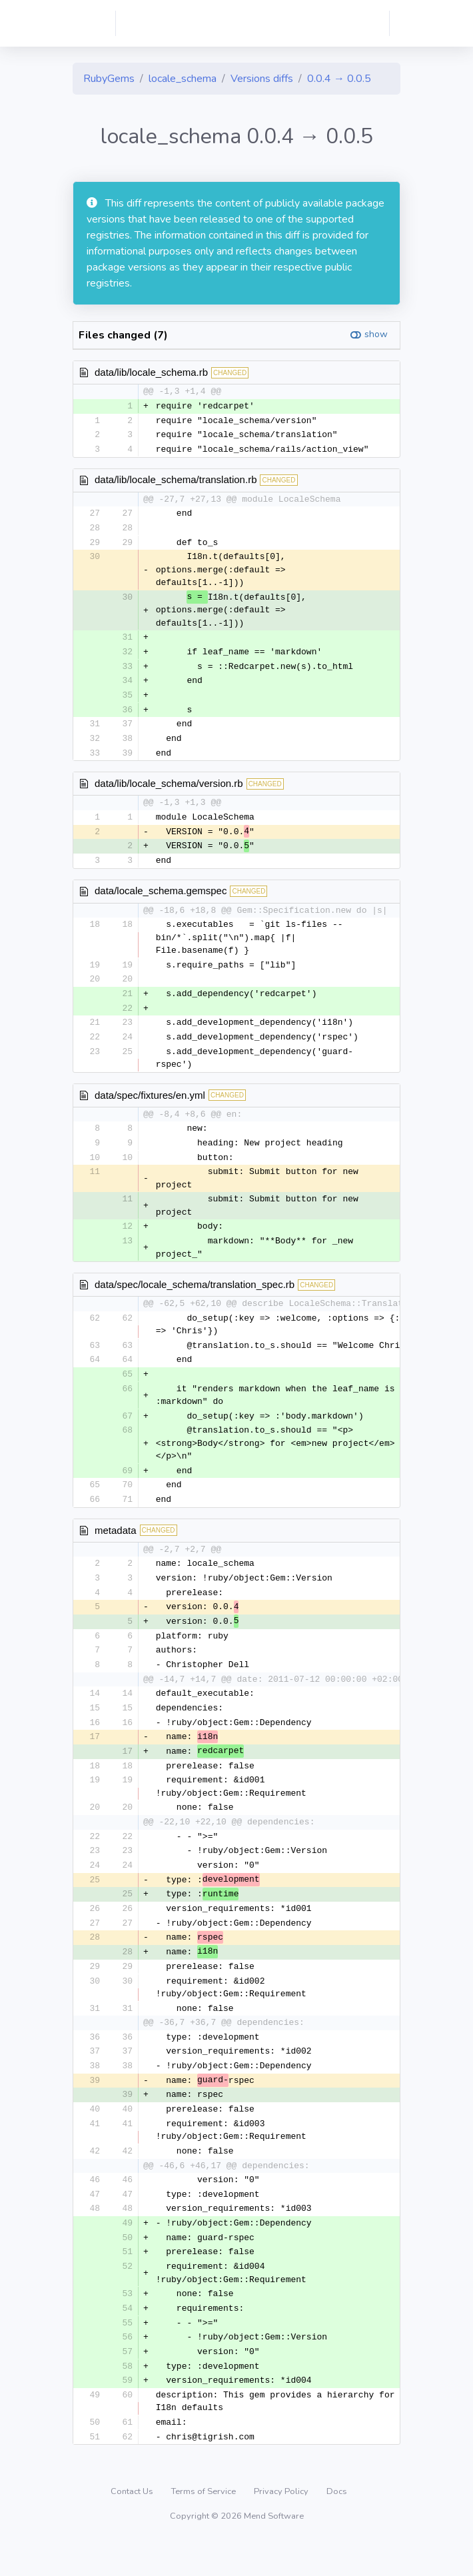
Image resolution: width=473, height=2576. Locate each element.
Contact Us (133, 2525)
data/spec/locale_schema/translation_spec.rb (194, 1296)
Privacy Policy (282, 2525)
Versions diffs (262, 78)
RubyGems (109, 78)
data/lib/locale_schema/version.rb (169, 790)
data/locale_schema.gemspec (161, 898)
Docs (336, 2525)
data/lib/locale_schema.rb (151, 372)
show (376, 334)
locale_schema (183, 78)
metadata (116, 1544)
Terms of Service (204, 2525)
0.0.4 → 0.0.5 (339, 78)
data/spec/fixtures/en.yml (150, 1105)
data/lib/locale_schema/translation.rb (175, 481)
